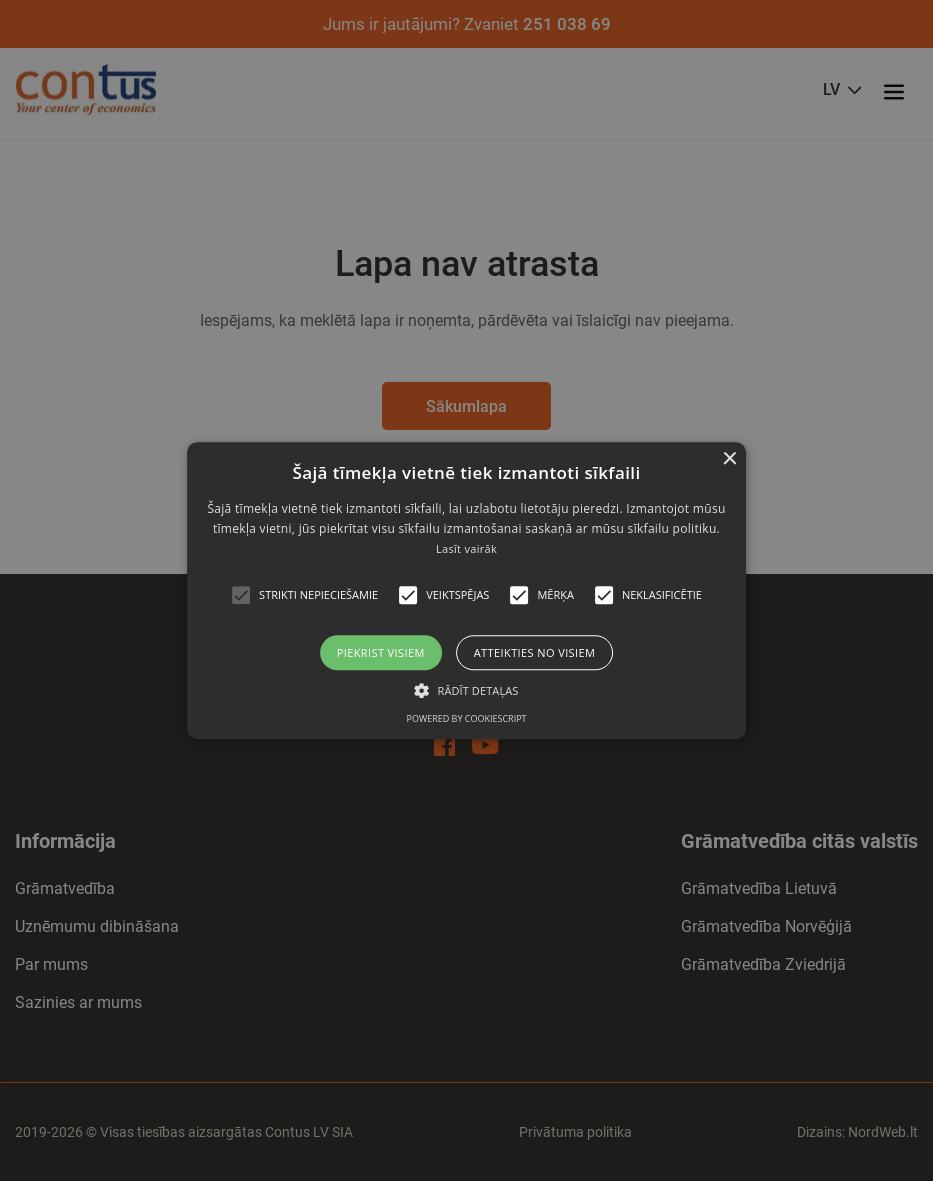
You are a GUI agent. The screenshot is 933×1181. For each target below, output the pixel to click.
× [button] (728, 459)
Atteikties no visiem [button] (535, 652)
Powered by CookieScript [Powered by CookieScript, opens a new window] (466, 718)
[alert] (466, 590)
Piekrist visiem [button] (381, 652)
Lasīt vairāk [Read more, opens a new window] (466, 549)
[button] (241, 595)
